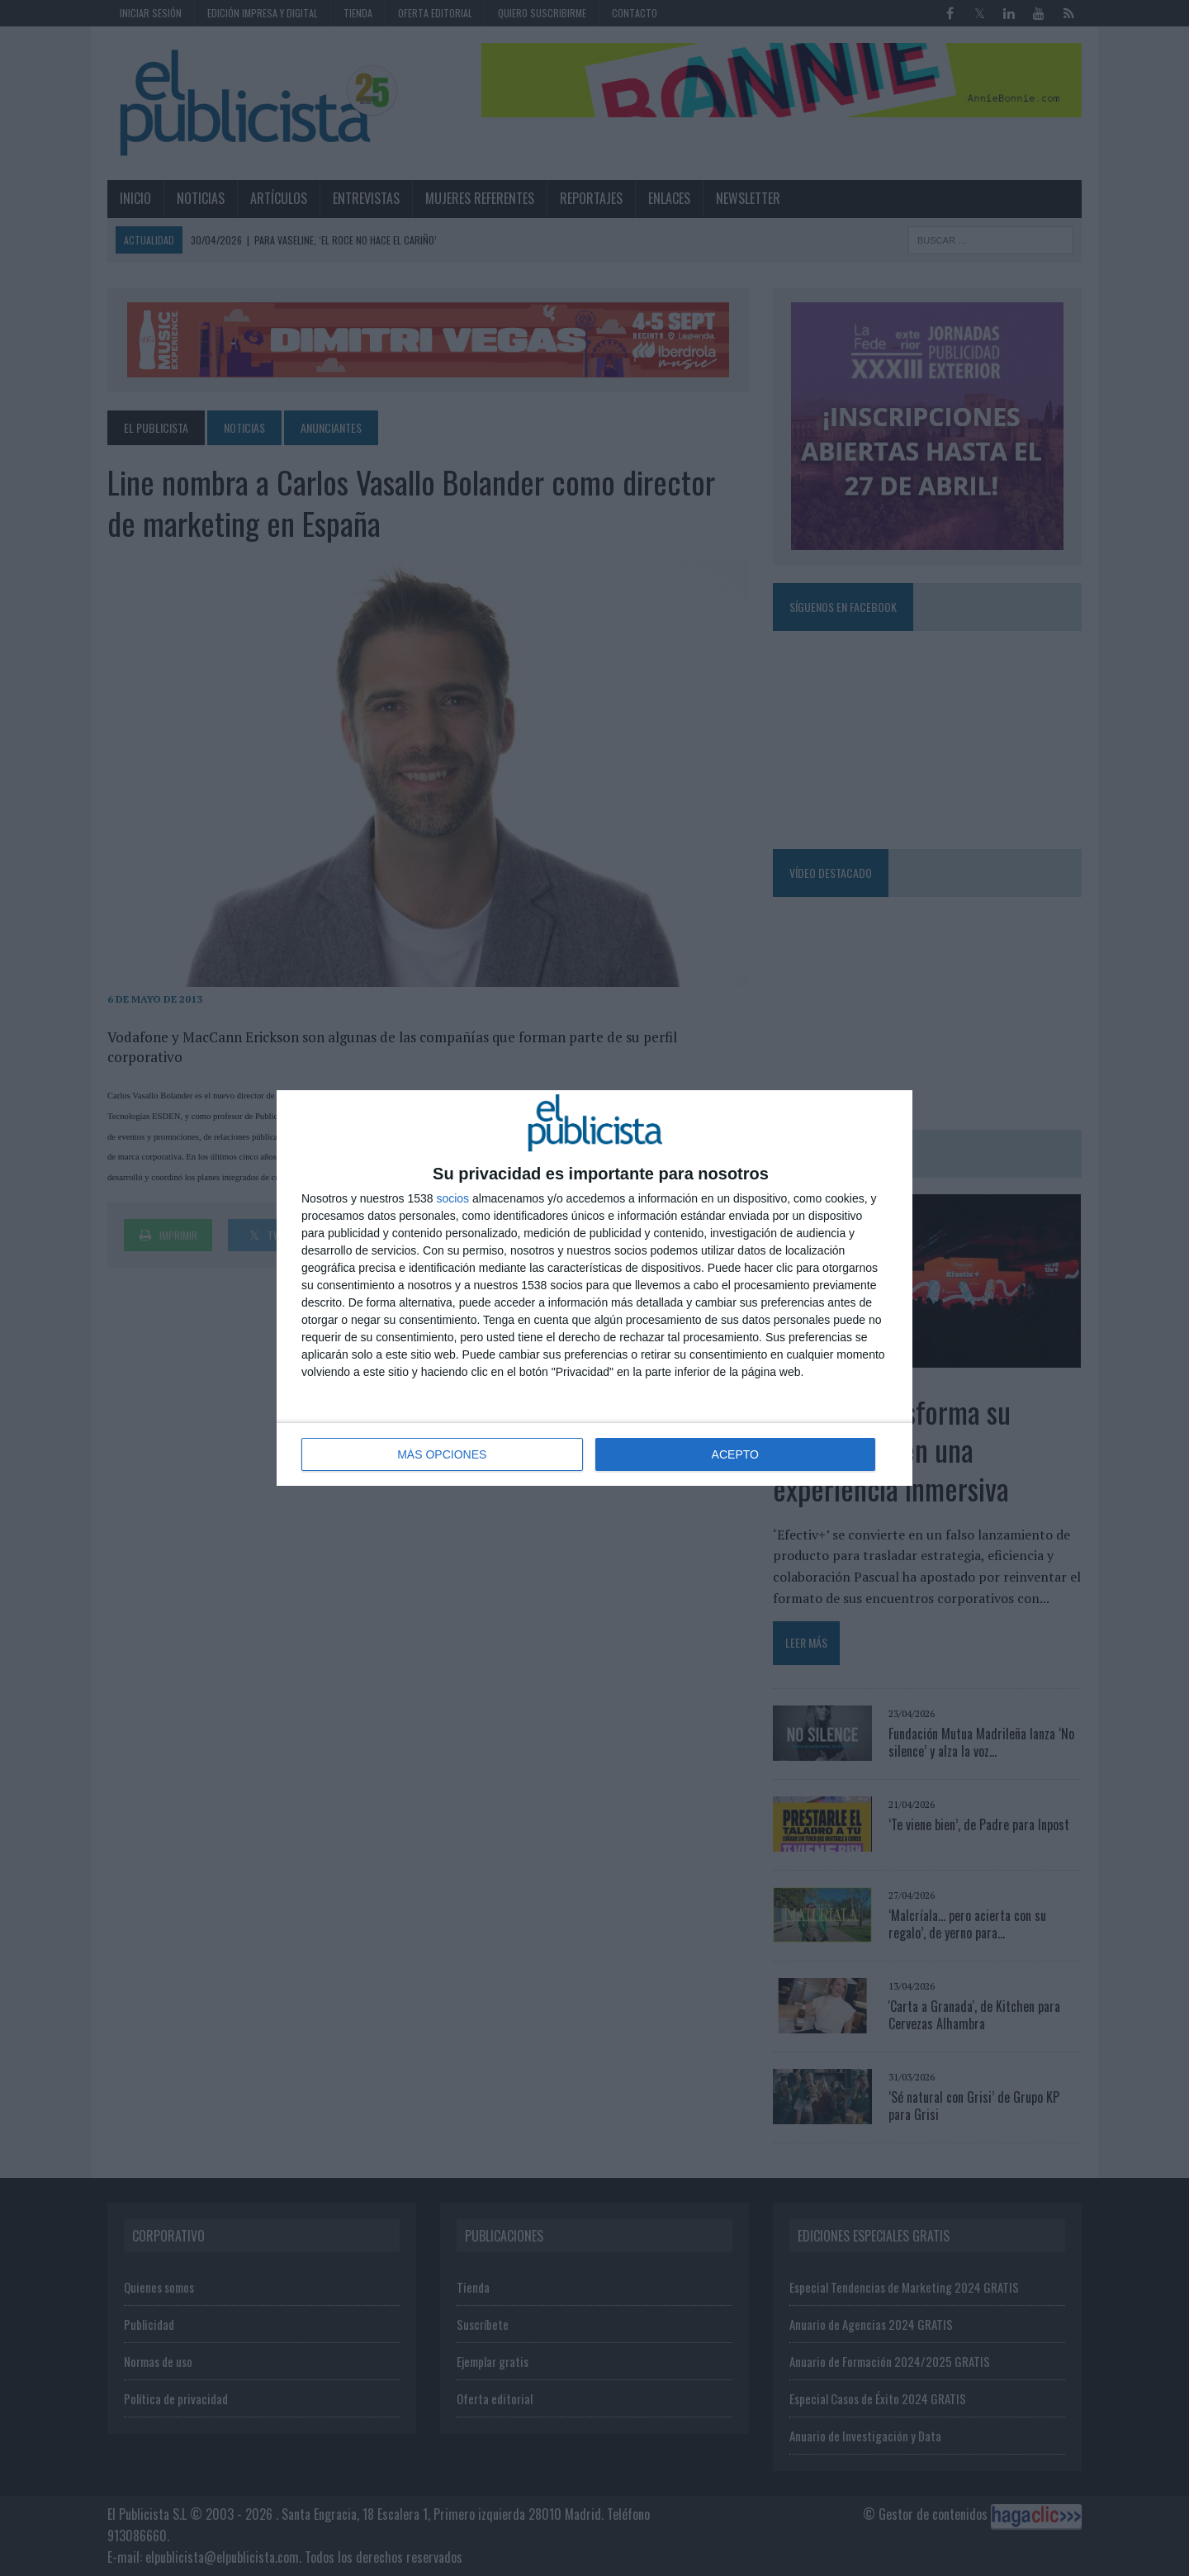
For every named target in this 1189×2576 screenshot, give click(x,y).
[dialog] (594, 1287)
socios (452, 1198)
